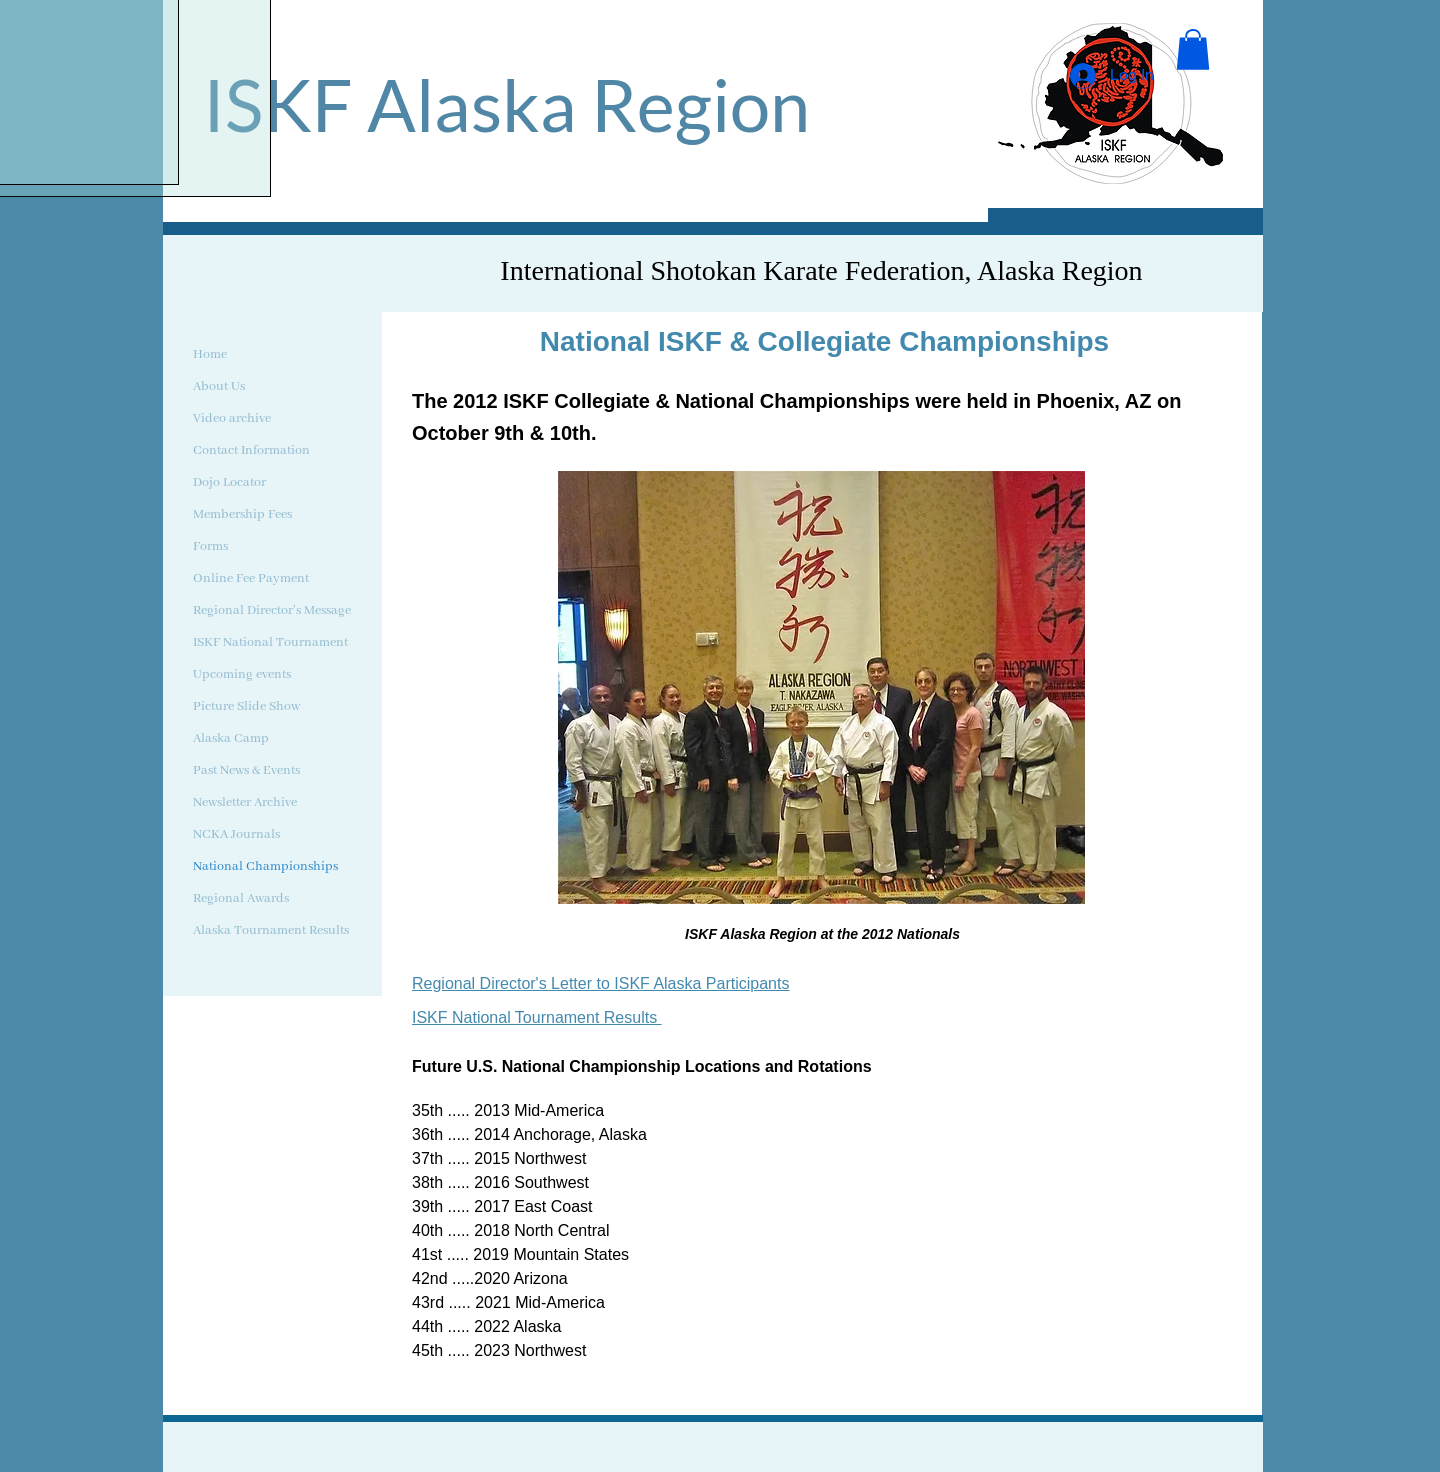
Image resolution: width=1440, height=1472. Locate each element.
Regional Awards (241, 898)
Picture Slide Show (246, 706)
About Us (219, 386)
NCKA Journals (236, 834)
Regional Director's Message (272, 610)
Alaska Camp (231, 738)
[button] (1193, 49)
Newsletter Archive (245, 802)
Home (210, 354)
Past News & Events (246, 770)
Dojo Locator (229, 482)
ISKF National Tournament (270, 642)
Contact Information (251, 450)
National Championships (265, 866)
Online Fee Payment (251, 578)
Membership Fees (242, 514)
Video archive (232, 418)
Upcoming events (242, 674)
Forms (210, 546)
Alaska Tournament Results (271, 930)
